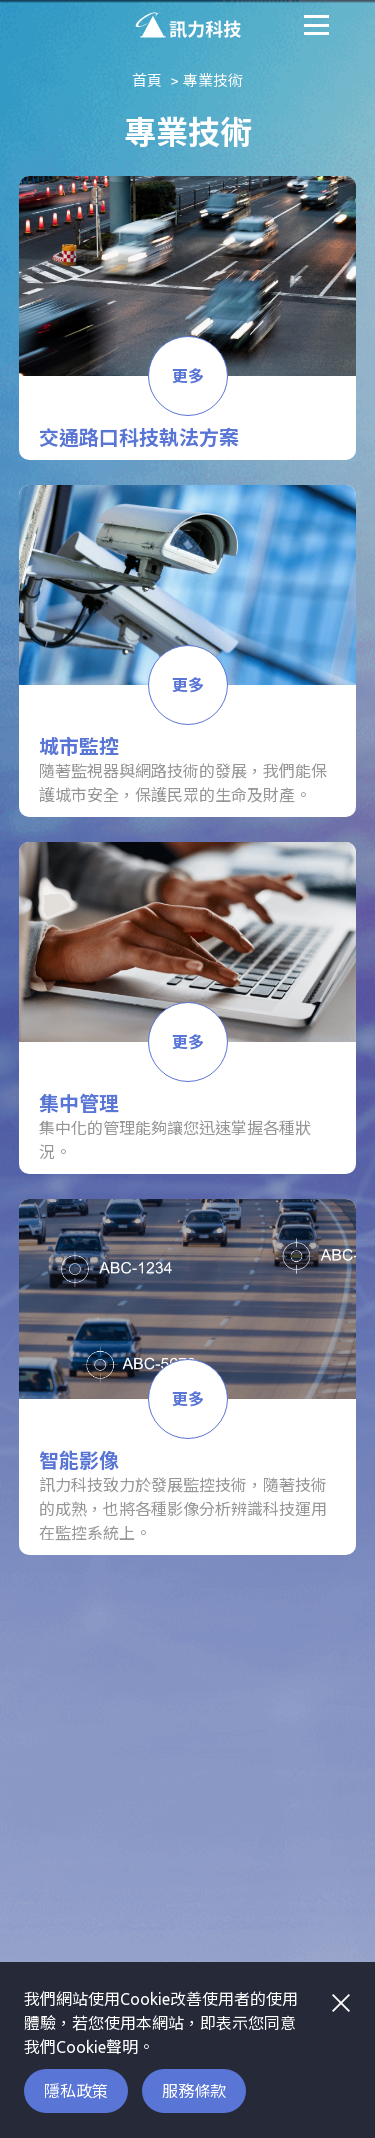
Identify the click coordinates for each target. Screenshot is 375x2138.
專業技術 (213, 80)
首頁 (147, 80)
